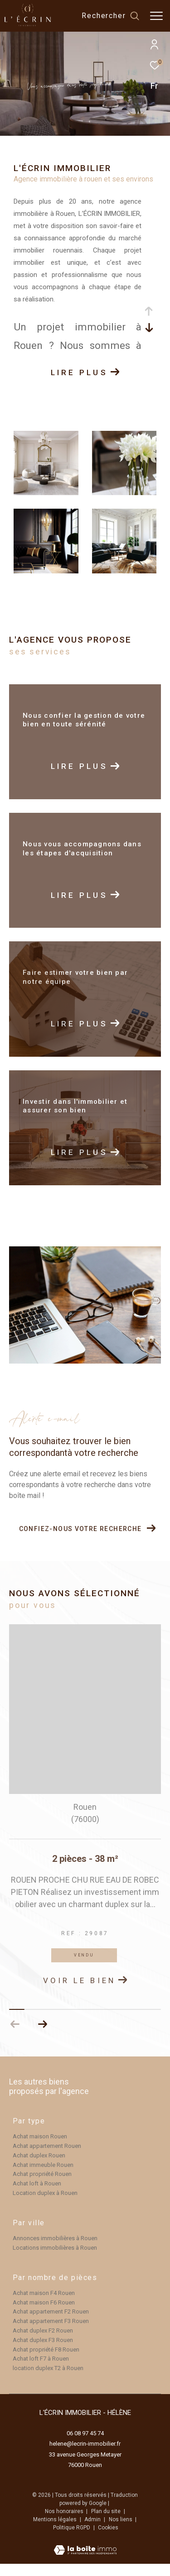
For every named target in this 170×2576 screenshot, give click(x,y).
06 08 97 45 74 (85, 2445)
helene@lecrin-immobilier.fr (85, 2455)
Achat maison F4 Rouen (44, 2305)
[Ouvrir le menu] (156, 16)
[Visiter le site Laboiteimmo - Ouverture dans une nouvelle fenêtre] (85, 2556)
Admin (93, 2531)
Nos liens (121, 2531)
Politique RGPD (71, 2540)
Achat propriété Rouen (42, 2186)
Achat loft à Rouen (37, 2195)
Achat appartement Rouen (47, 2158)
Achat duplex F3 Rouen (43, 2352)
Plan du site (106, 2523)
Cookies (108, 2540)
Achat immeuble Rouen (43, 2177)
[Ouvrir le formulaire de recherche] (110, 16)
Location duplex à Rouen (45, 2205)
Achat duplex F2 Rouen (43, 2342)
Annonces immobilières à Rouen (55, 2250)
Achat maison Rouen (40, 2148)
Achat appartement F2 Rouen (51, 2323)
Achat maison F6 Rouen (44, 2314)
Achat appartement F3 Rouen (51, 2333)
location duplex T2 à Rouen (48, 2380)
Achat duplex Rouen (39, 2167)
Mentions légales (55, 2531)
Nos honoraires (65, 2523)
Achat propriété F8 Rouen (46, 2361)
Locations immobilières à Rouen (55, 2259)
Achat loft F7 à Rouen (41, 2370)
